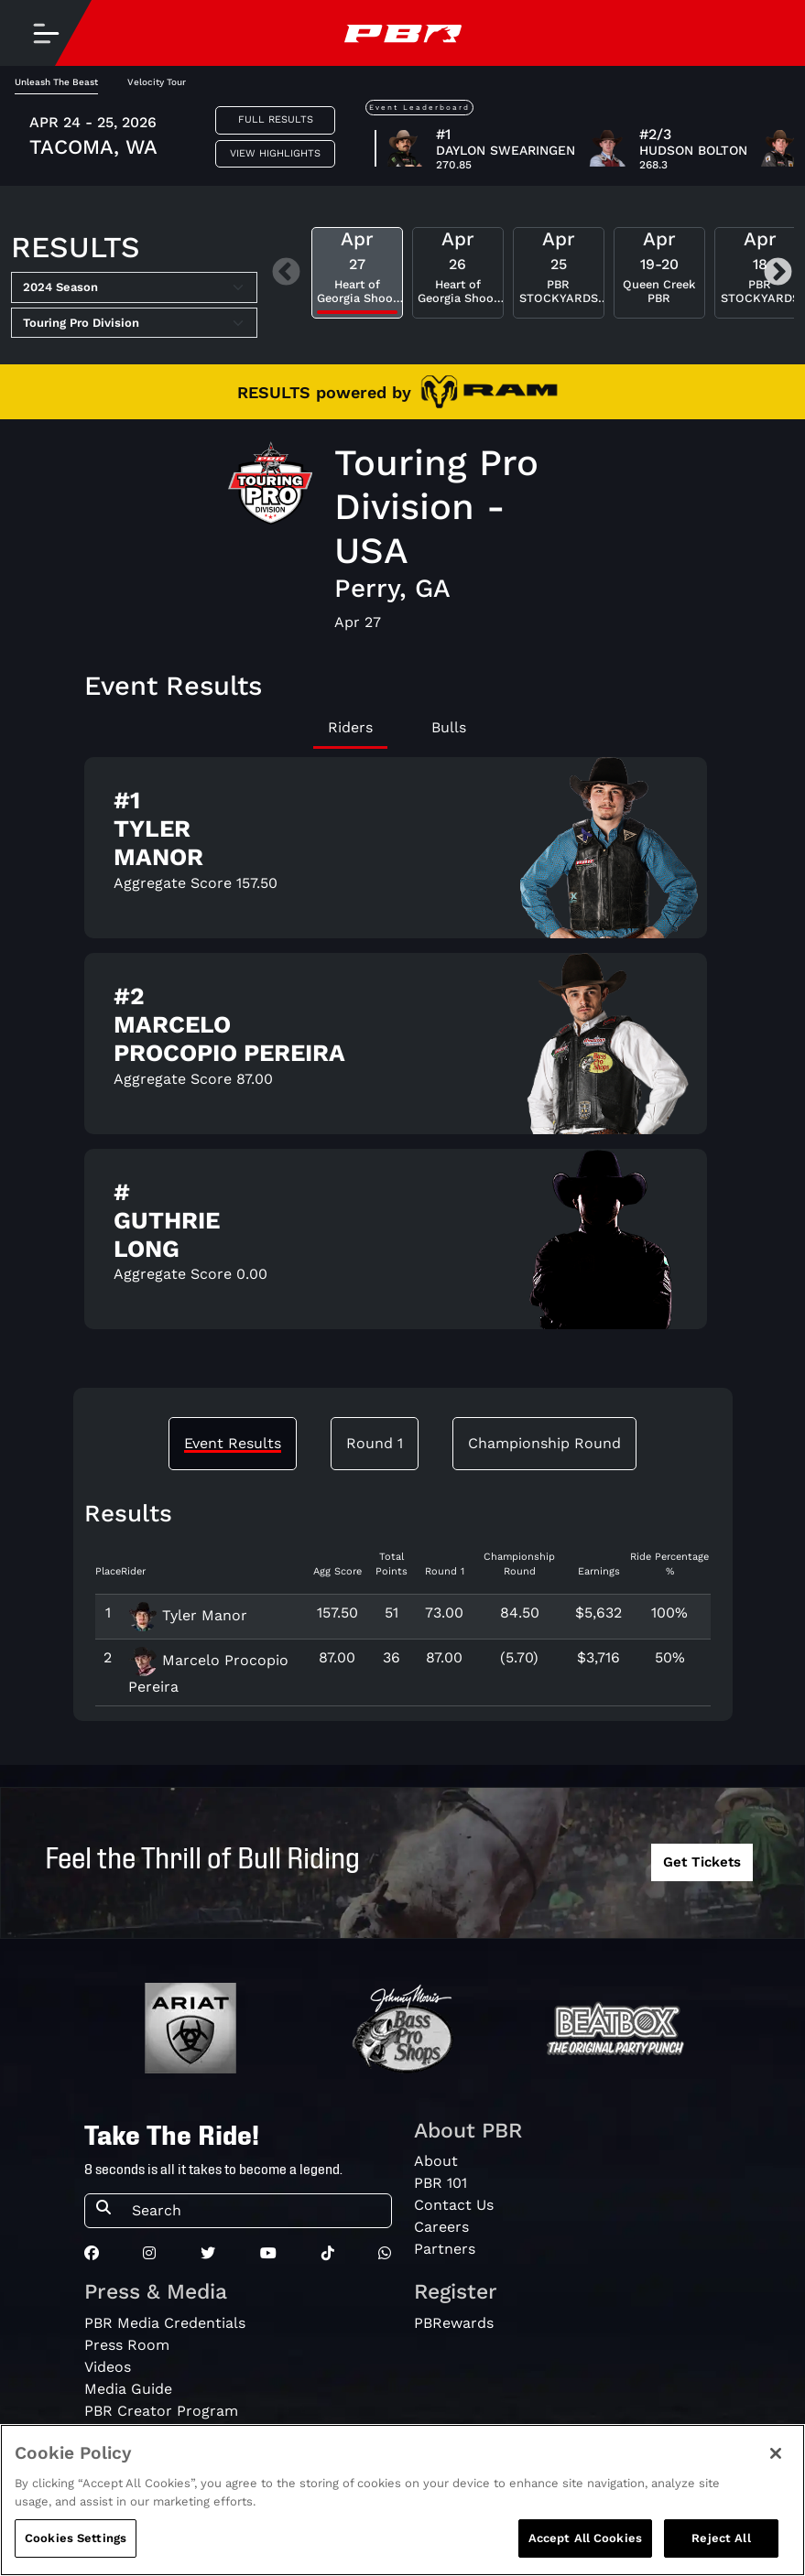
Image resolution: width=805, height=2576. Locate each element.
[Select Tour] (134, 323)
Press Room (126, 2345)
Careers (441, 2226)
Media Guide (128, 2388)
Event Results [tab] (232, 1443)
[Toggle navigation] (46, 33)
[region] (402, 2500)
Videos (107, 2367)
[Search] (256, 2210)
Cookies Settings (75, 2538)
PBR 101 (440, 2183)
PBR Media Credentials (164, 2323)
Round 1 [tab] (374, 1443)
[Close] (776, 2453)
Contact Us (454, 2204)
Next (778, 273)
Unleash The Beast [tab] (56, 82)
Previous (286, 273)
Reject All (720, 2538)
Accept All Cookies (585, 2538)
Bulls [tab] (448, 727)
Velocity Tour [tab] (156, 82)
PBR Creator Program (161, 2410)
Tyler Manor (187, 1615)
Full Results (275, 119)
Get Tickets (702, 1862)
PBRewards (454, 2323)
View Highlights (275, 153)
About (436, 2161)
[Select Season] (134, 287)
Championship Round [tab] (544, 1443)
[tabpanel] (403, 1051)
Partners (444, 2248)
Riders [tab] (350, 727)
